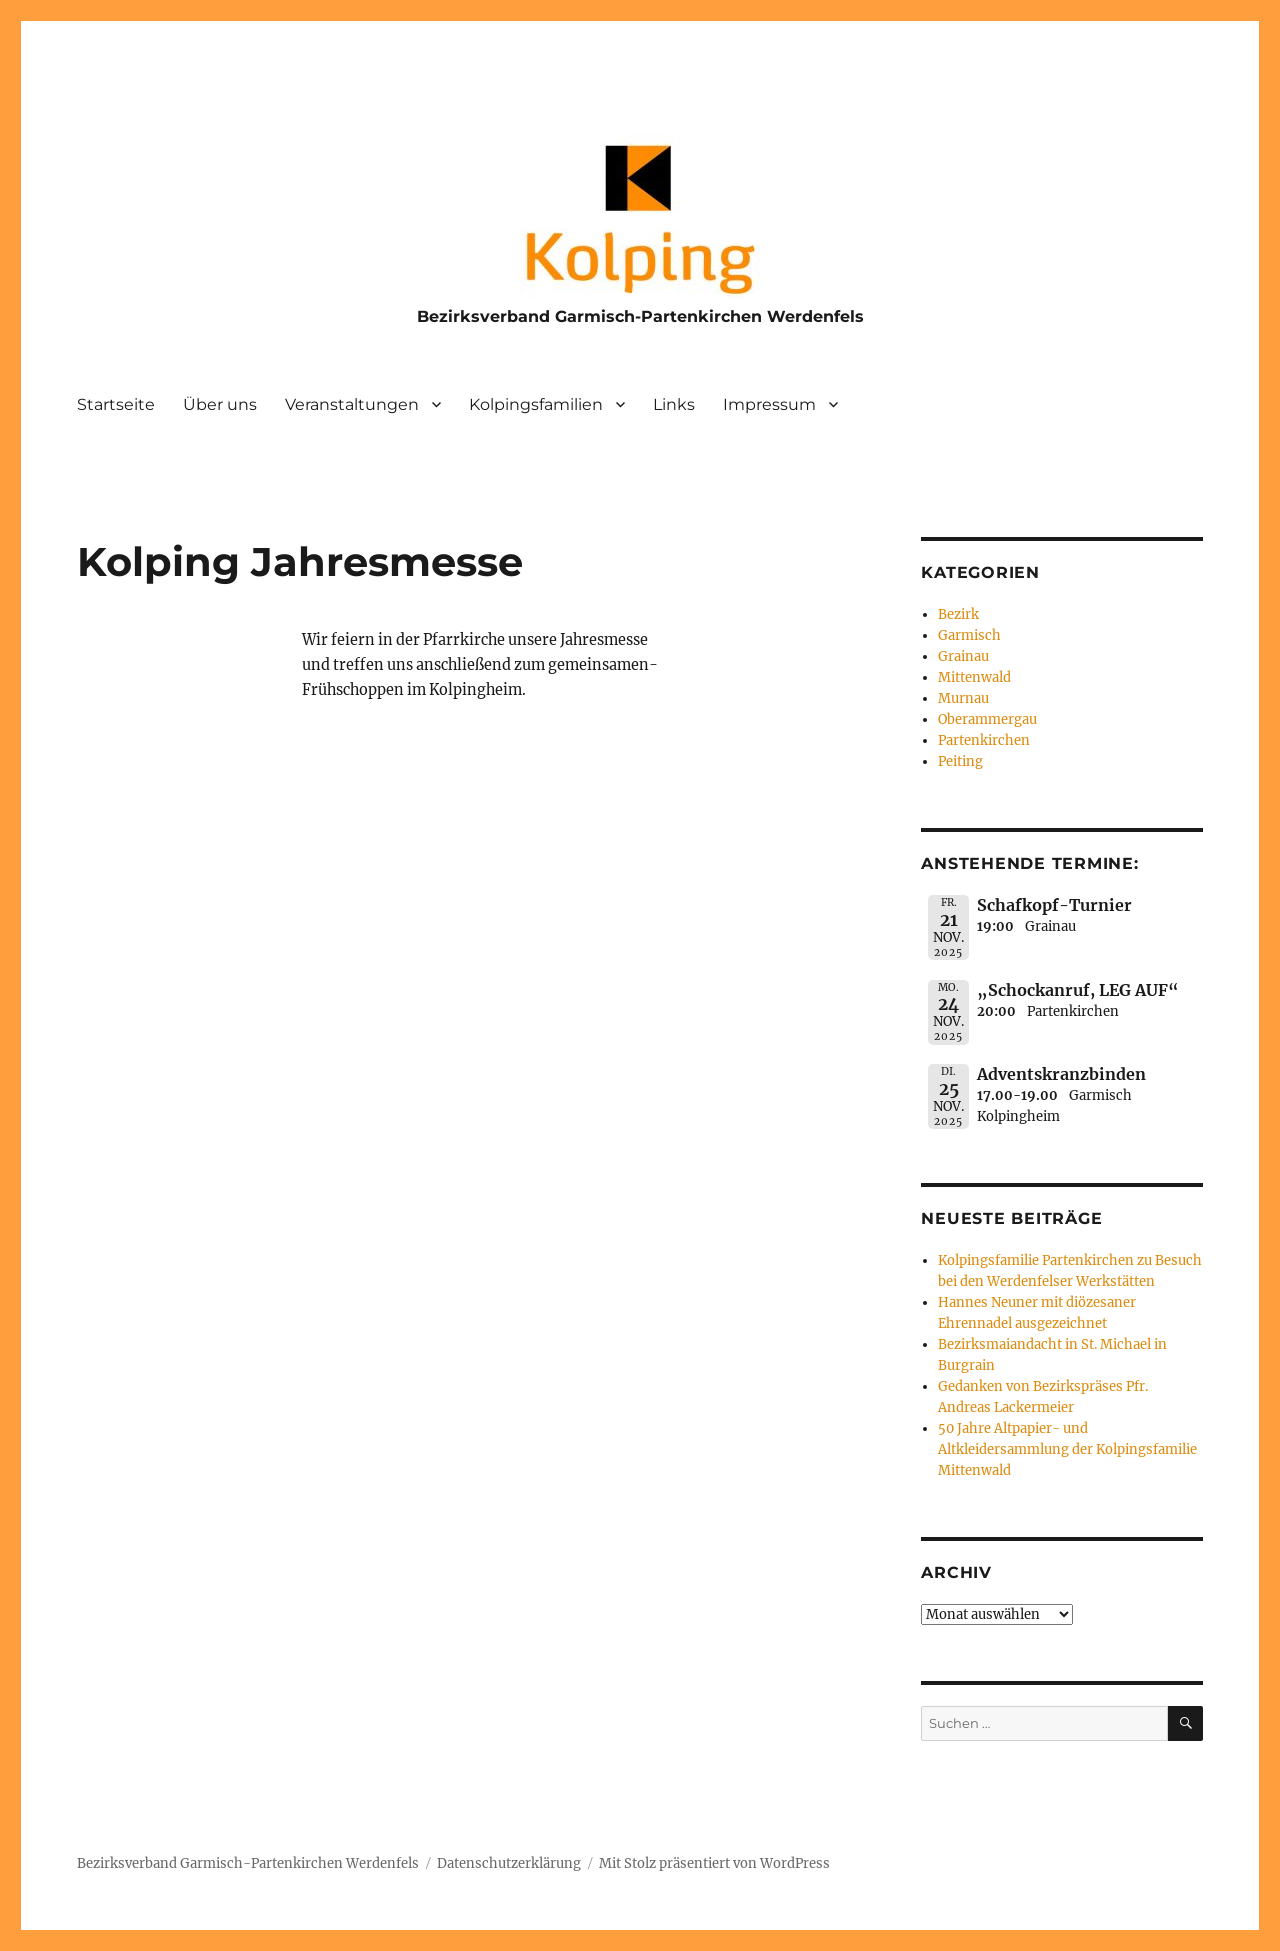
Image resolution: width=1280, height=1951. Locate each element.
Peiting (960, 761)
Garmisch (969, 635)
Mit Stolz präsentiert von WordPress (714, 1863)
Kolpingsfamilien (536, 404)
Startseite (116, 404)
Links (674, 404)
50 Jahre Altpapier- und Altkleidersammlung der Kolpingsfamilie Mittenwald (1067, 1449)
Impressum (769, 404)
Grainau (963, 656)
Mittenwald (974, 677)
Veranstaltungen (352, 404)
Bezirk (958, 614)
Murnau (963, 698)
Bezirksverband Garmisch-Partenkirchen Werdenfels (640, 316)
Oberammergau (987, 719)
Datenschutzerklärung (509, 1863)
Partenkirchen (984, 740)
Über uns (220, 404)
